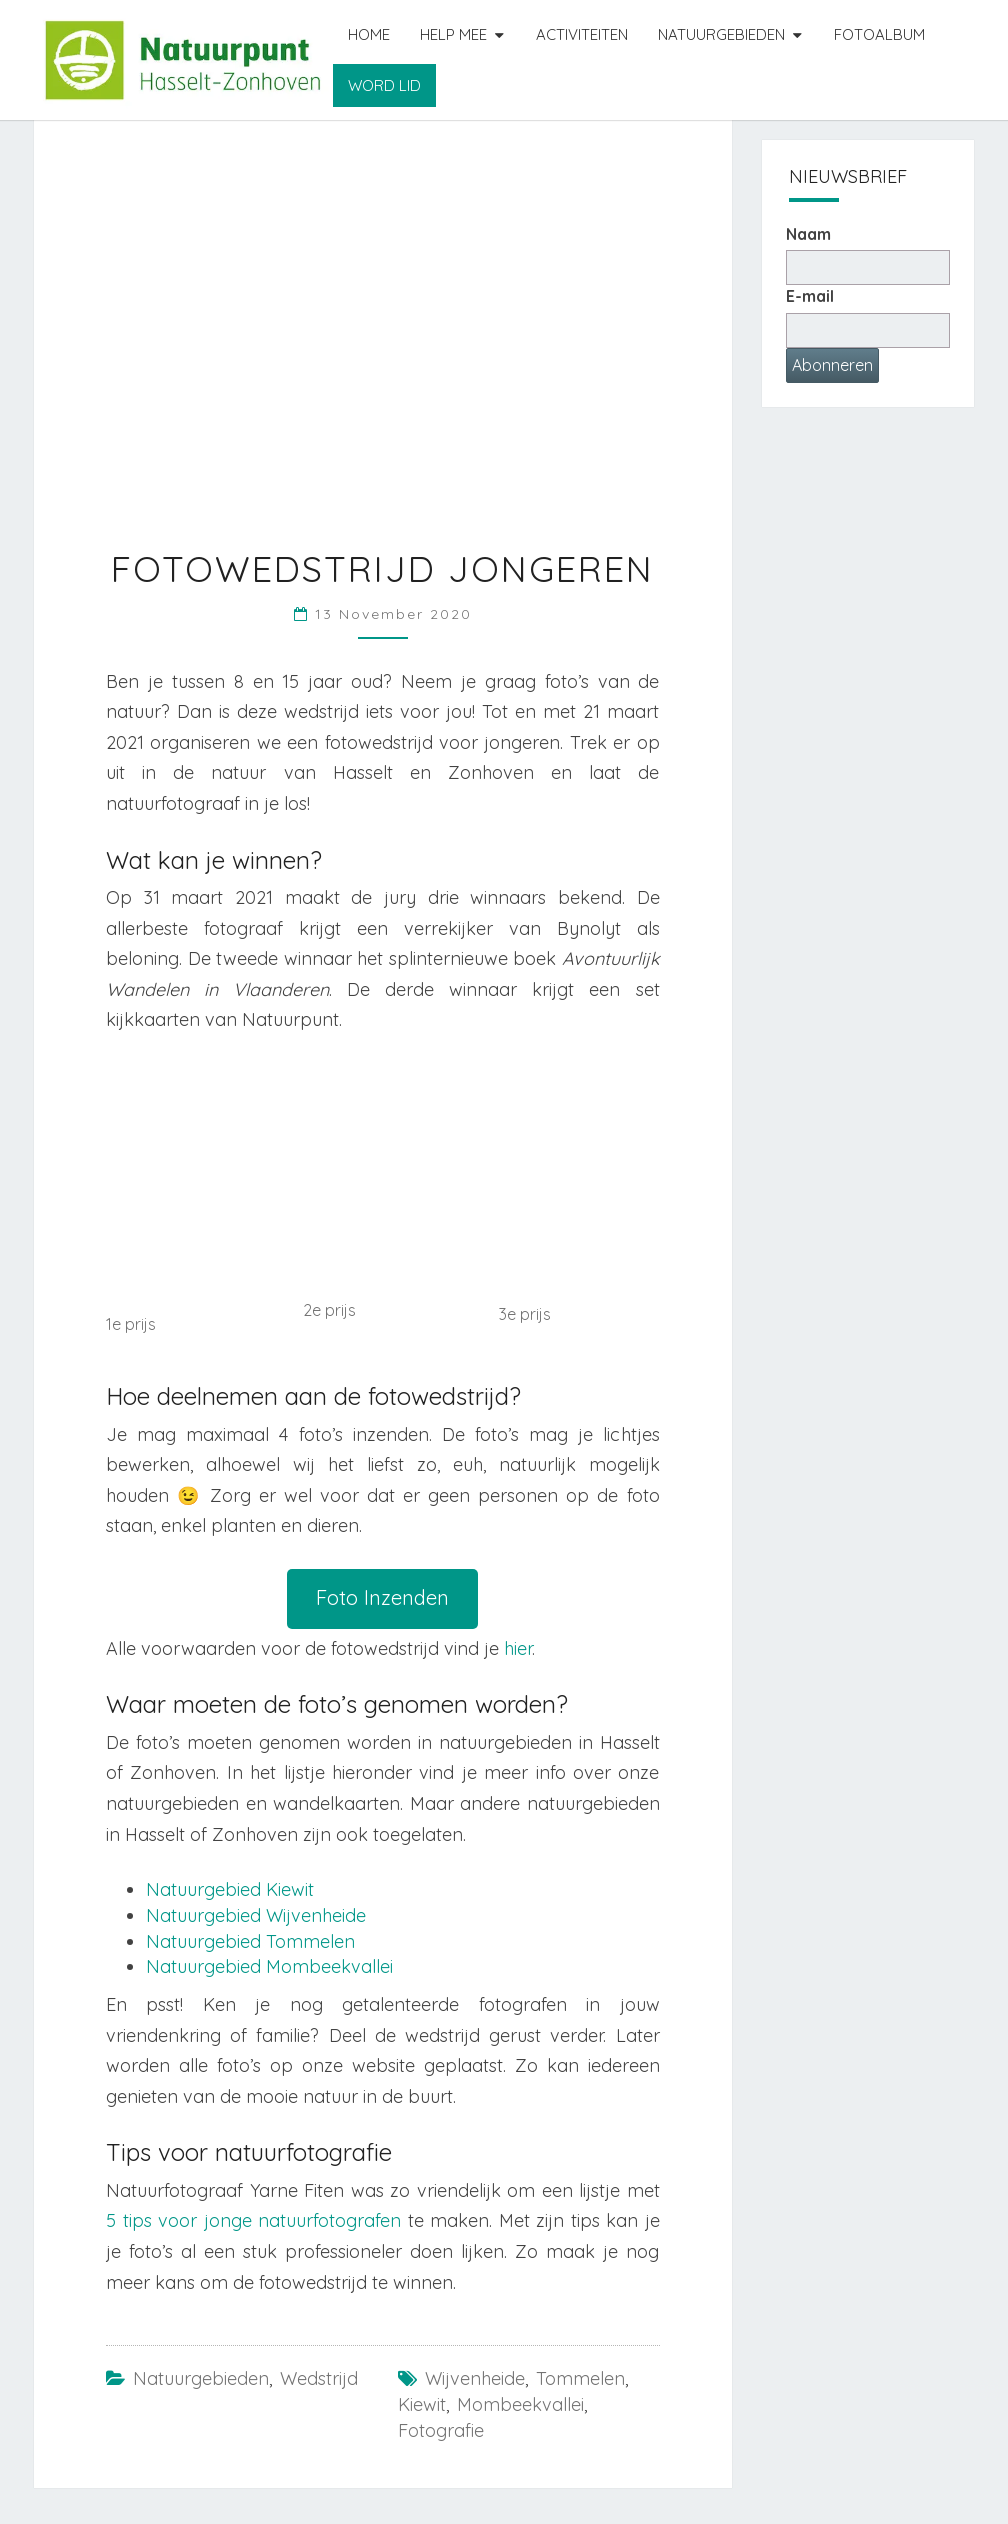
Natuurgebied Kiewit (230, 1889)
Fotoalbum (879, 34)
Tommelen (580, 2378)
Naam (808, 234)
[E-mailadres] (868, 330)
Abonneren (832, 365)
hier (518, 1648)
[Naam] (868, 267)
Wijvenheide (475, 2378)
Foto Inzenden (382, 1597)
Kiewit (422, 2404)
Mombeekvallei (520, 2404)
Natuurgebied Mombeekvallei (269, 1966)
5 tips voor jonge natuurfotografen (253, 2220)
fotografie (441, 2430)
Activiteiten (582, 34)
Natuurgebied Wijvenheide (256, 1915)
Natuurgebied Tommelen (250, 1941)
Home (369, 34)
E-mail (810, 296)
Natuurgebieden (721, 34)
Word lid (384, 85)
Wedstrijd (319, 2378)
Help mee (453, 34)
